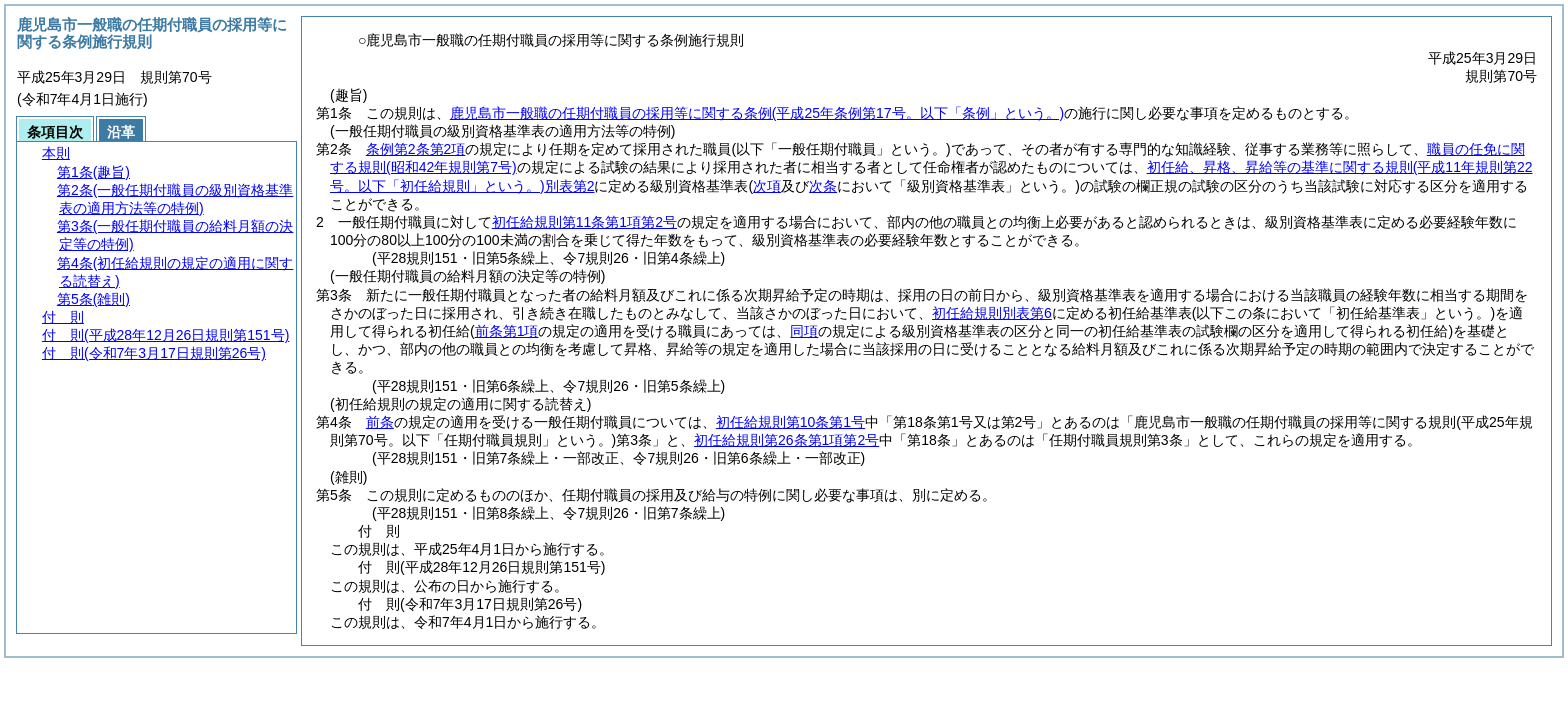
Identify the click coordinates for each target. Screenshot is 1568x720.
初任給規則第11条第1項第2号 (584, 222)
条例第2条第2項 (416, 149)
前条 (380, 422)
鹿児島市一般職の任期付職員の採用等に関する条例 (757, 113)
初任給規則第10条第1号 (790, 422)
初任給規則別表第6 (992, 313)
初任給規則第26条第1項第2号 (786, 440)
